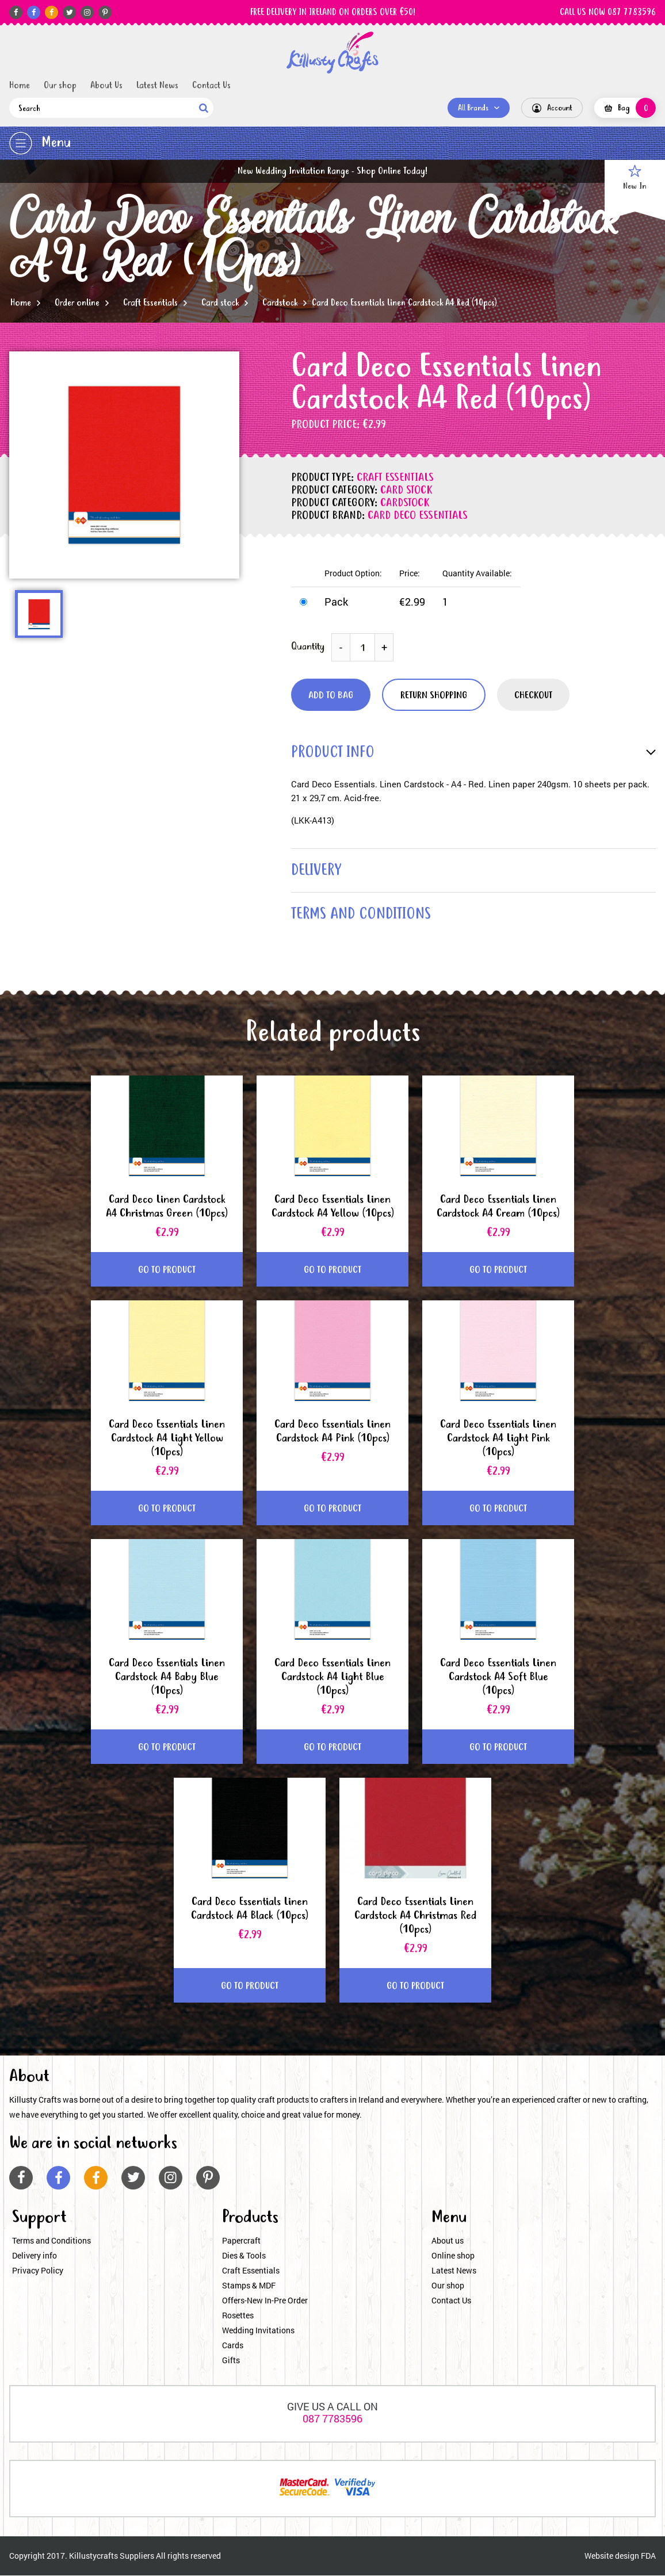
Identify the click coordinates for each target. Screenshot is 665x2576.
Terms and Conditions (51, 2241)
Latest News (157, 85)
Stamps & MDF (249, 2285)
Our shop (60, 85)
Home (19, 85)
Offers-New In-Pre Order (265, 2300)
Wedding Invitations (258, 2330)
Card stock (220, 303)
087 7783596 (332, 2419)
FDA (648, 2556)
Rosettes (238, 2315)
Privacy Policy (37, 2270)
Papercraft (241, 2241)
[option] (124, 465)
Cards (232, 2345)
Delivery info (34, 2255)
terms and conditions (362, 915)
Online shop (453, 2255)
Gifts (231, 2360)
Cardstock (279, 303)
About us (447, 2241)
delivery (317, 871)
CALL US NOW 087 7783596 (608, 12)
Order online (77, 303)
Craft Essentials (150, 303)
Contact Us (211, 85)
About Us (106, 85)
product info (333, 753)
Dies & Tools (244, 2255)
